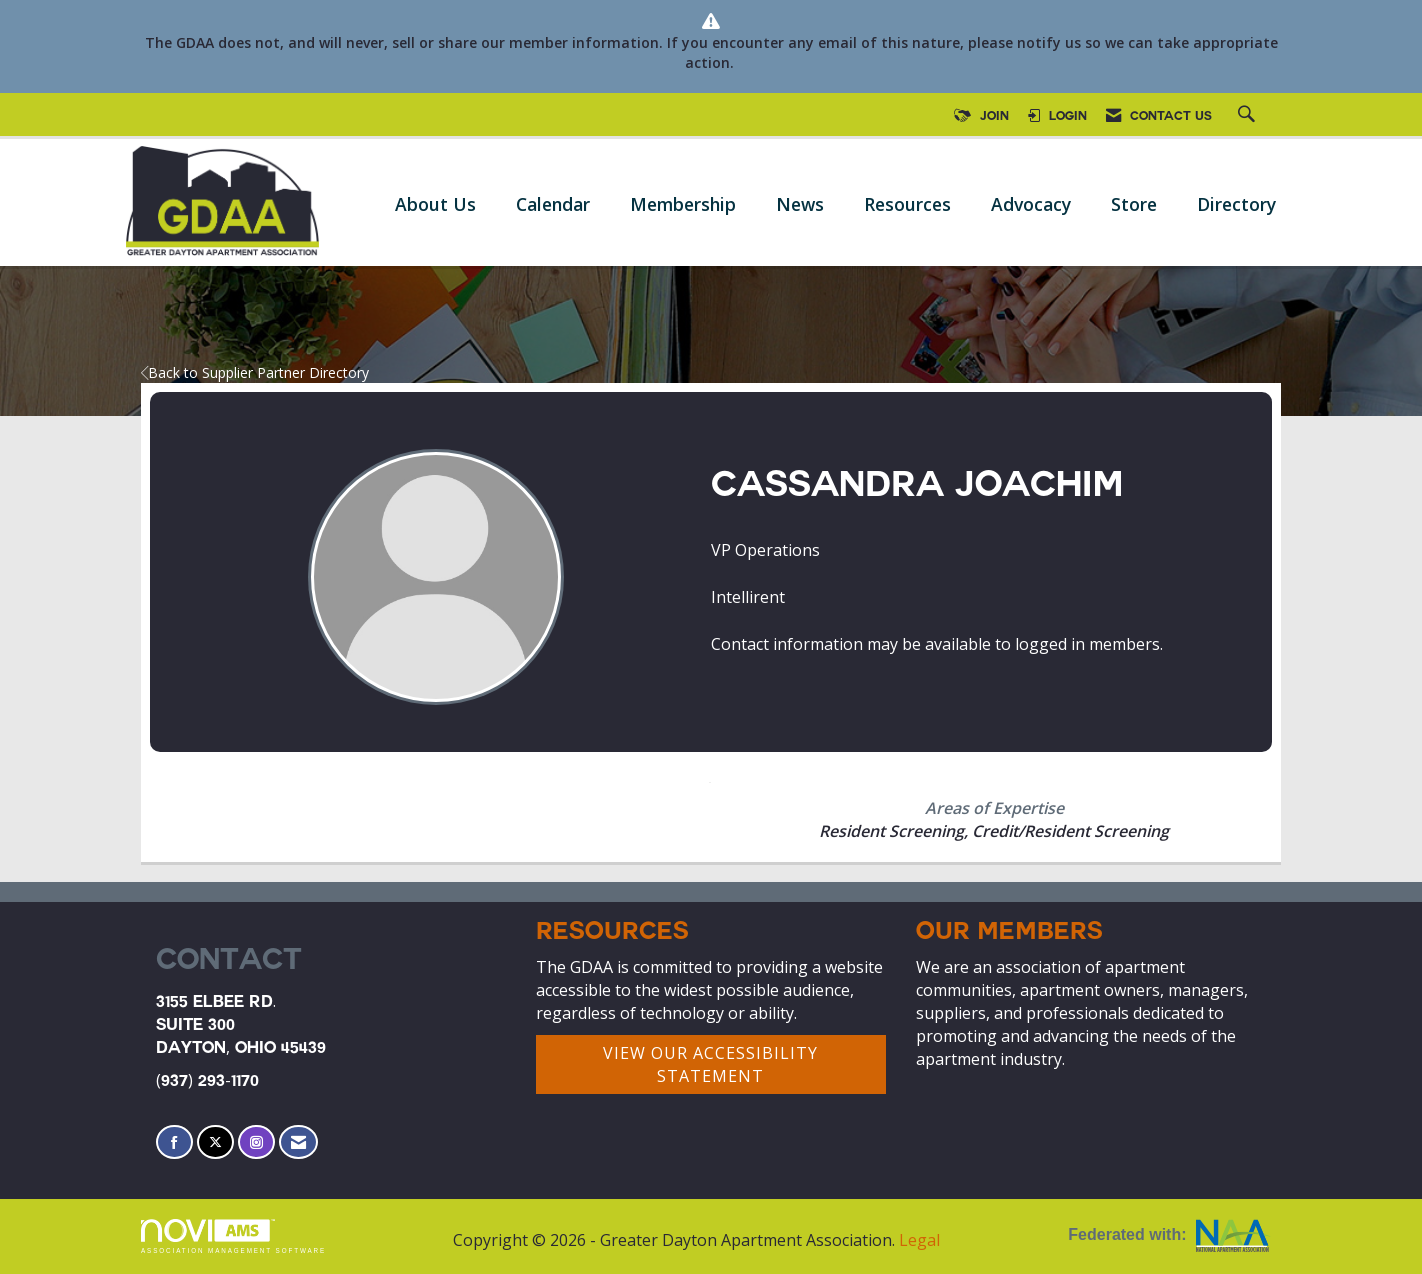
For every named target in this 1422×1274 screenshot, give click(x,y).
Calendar (553, 204)
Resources (907, 204)
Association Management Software (233, 1236)
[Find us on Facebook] (174, 1142)
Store (1134, 204)
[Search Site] (1249, 117)
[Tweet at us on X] (215, 1142)
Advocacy (1031, 204)
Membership (683, 204)
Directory (1236, 204)
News (800, 204)
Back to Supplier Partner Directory (255, 372)
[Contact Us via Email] (298, 1142)
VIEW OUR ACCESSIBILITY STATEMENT (710, 1064)
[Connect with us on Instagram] (256, 1142)
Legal (919, 1240)
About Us (435, 204)
